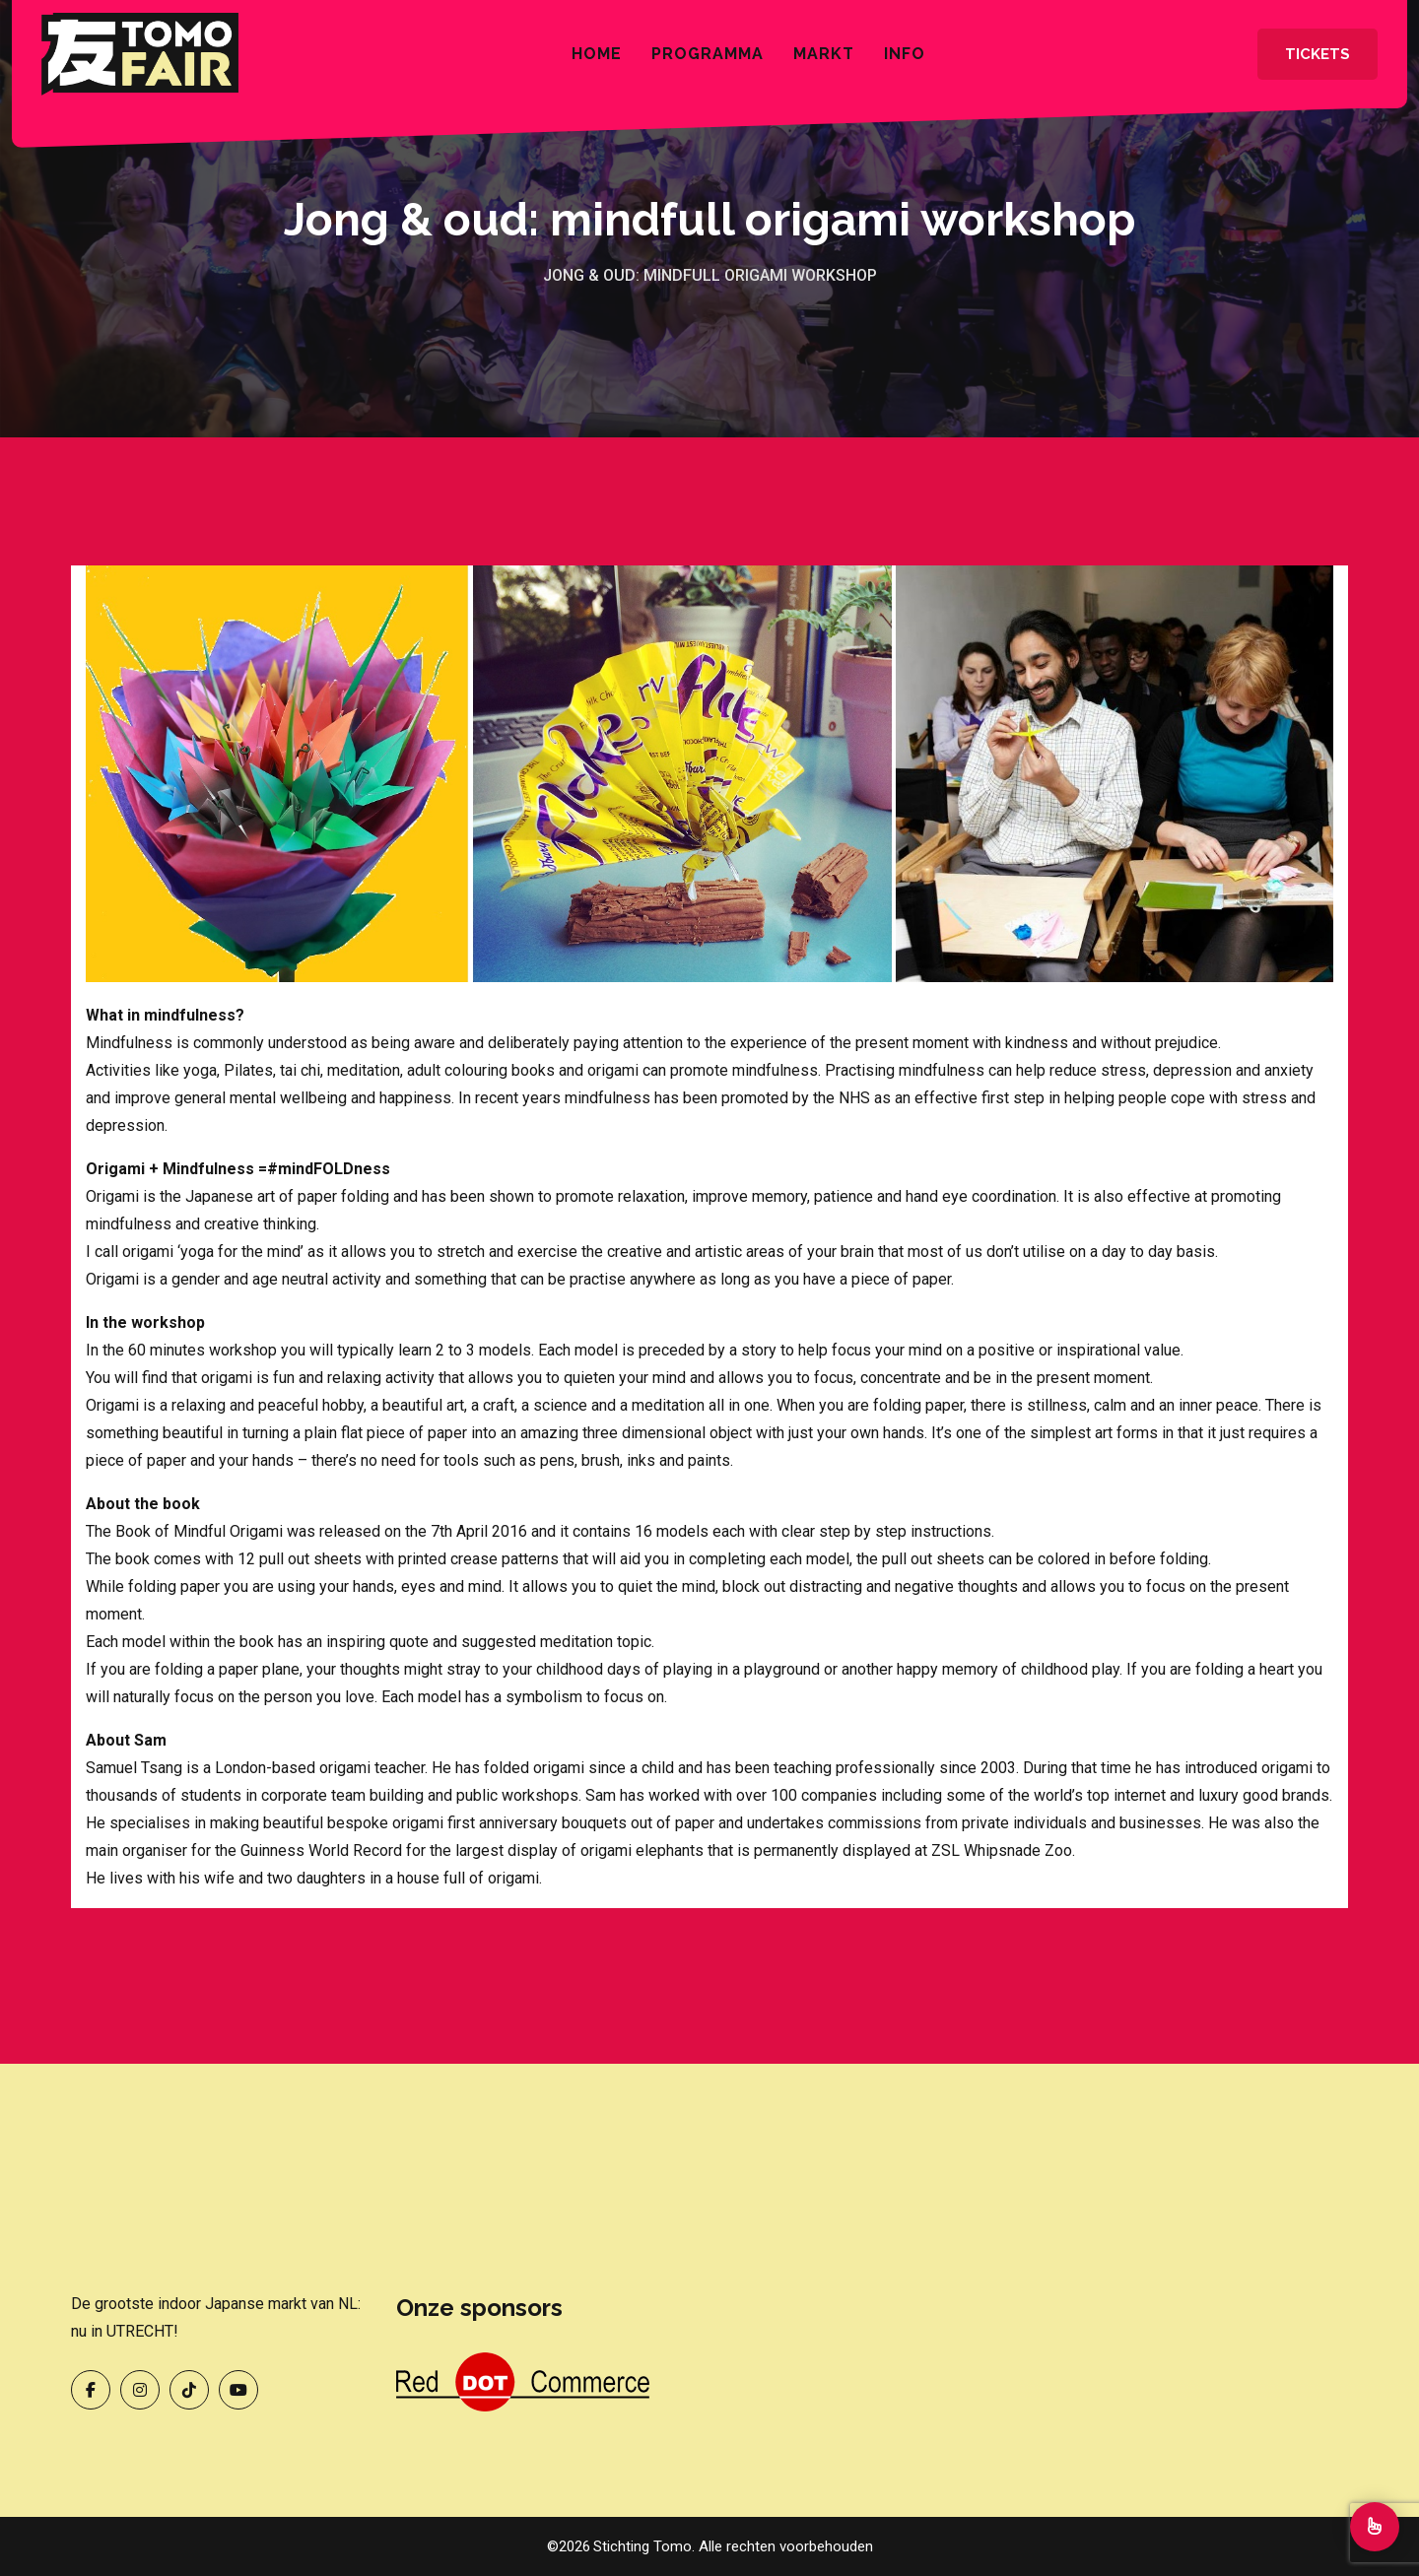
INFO (904, 53)
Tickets (1317, 54)
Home (597, 53)
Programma (707, 53)
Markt (823, 53)
